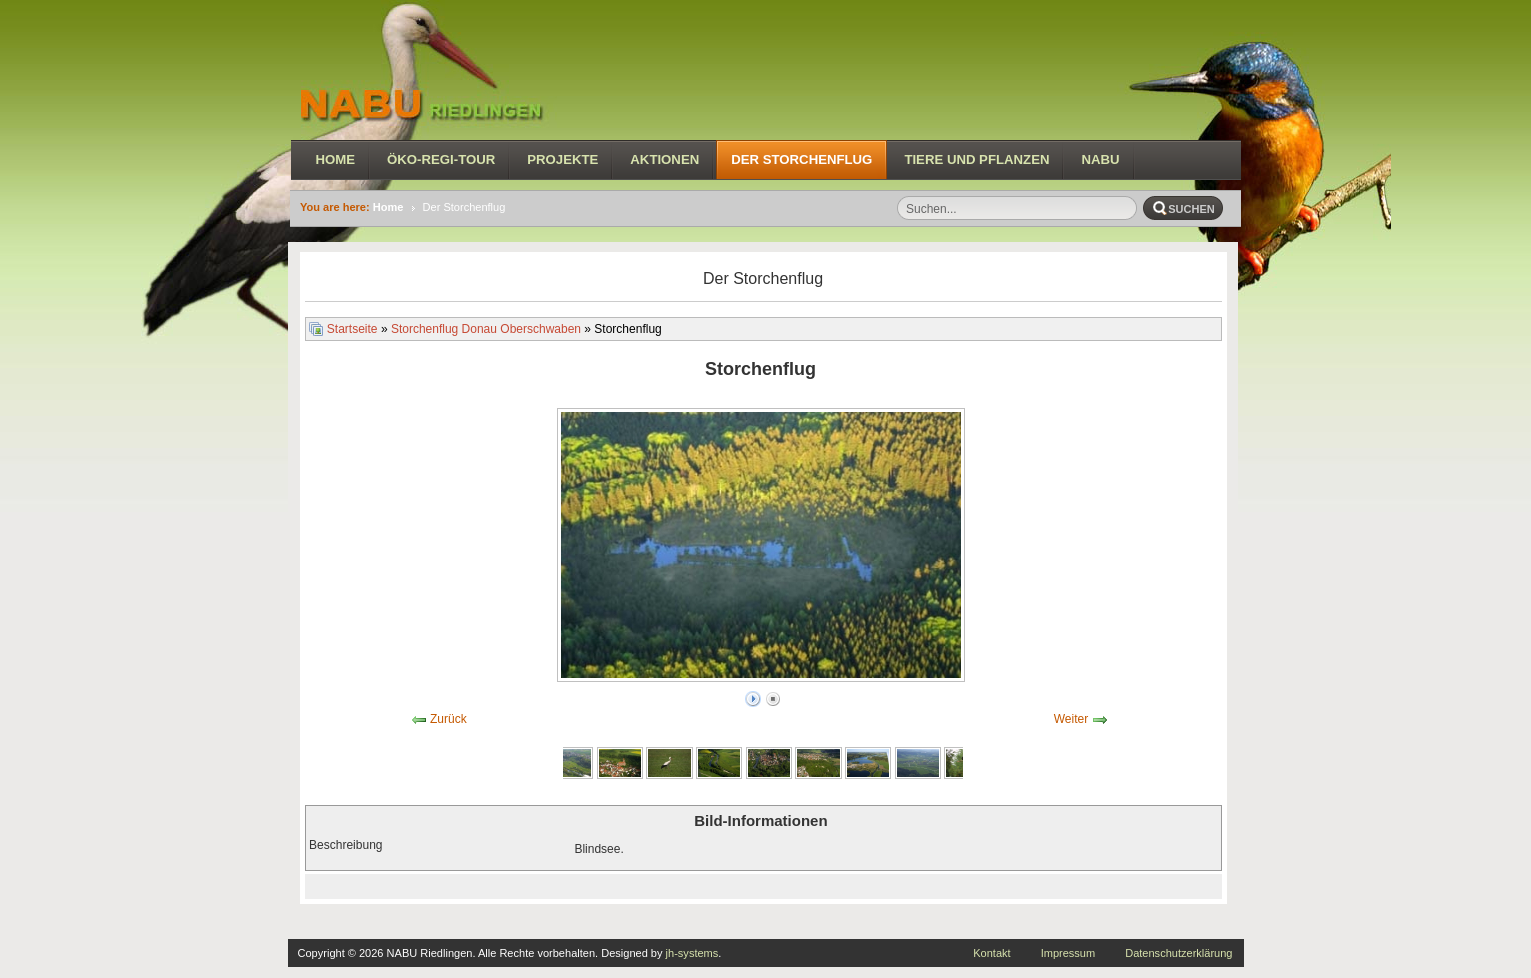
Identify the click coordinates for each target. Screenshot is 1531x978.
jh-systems (692, 953)
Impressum (1068, 953)
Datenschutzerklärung (1178, 953)
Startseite (352, 329)
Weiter (1071, 719)
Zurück (448, 719)
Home (388, 207)
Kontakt (991, 953)
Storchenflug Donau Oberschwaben (486, 329)
